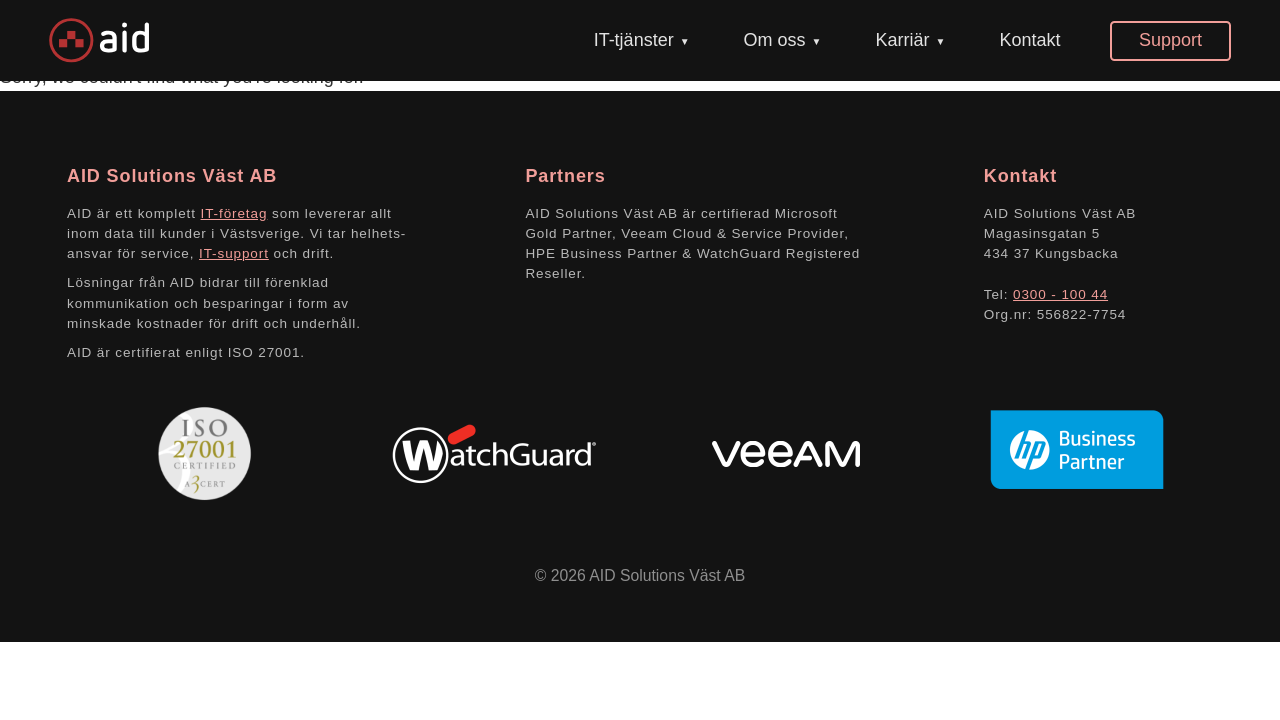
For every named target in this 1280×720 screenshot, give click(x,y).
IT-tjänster (634, 40)
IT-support (234, 253)
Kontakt (1029, 40)
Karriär (902, 40)
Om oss (775, 40)
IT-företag (234, 213)
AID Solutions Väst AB (667, 575)
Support (1170, 40)
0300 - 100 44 (1060, 294)
